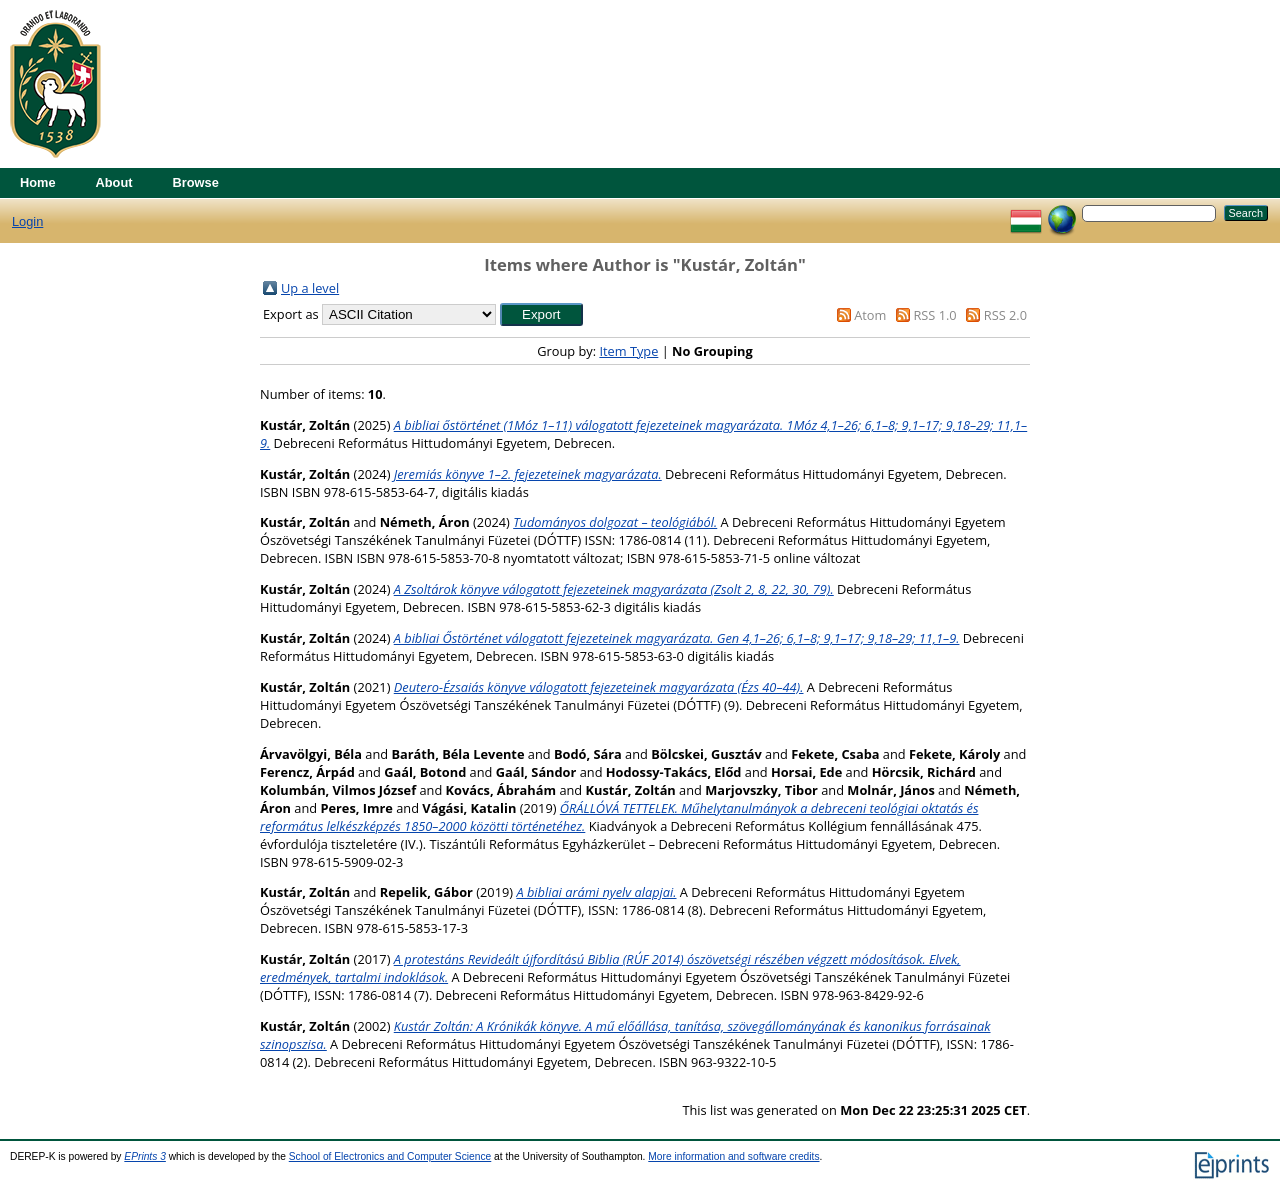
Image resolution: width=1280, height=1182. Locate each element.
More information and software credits (733, 1156)
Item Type (628, 351)
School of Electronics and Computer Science (390, 1156)
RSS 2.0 (1005, 315)
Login (27, 221)
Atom (870, 315)
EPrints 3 (145, 1156)
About (114, 182)
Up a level (310, 288)
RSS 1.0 (934, 315)
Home (38, 182)
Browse (196, 182)
